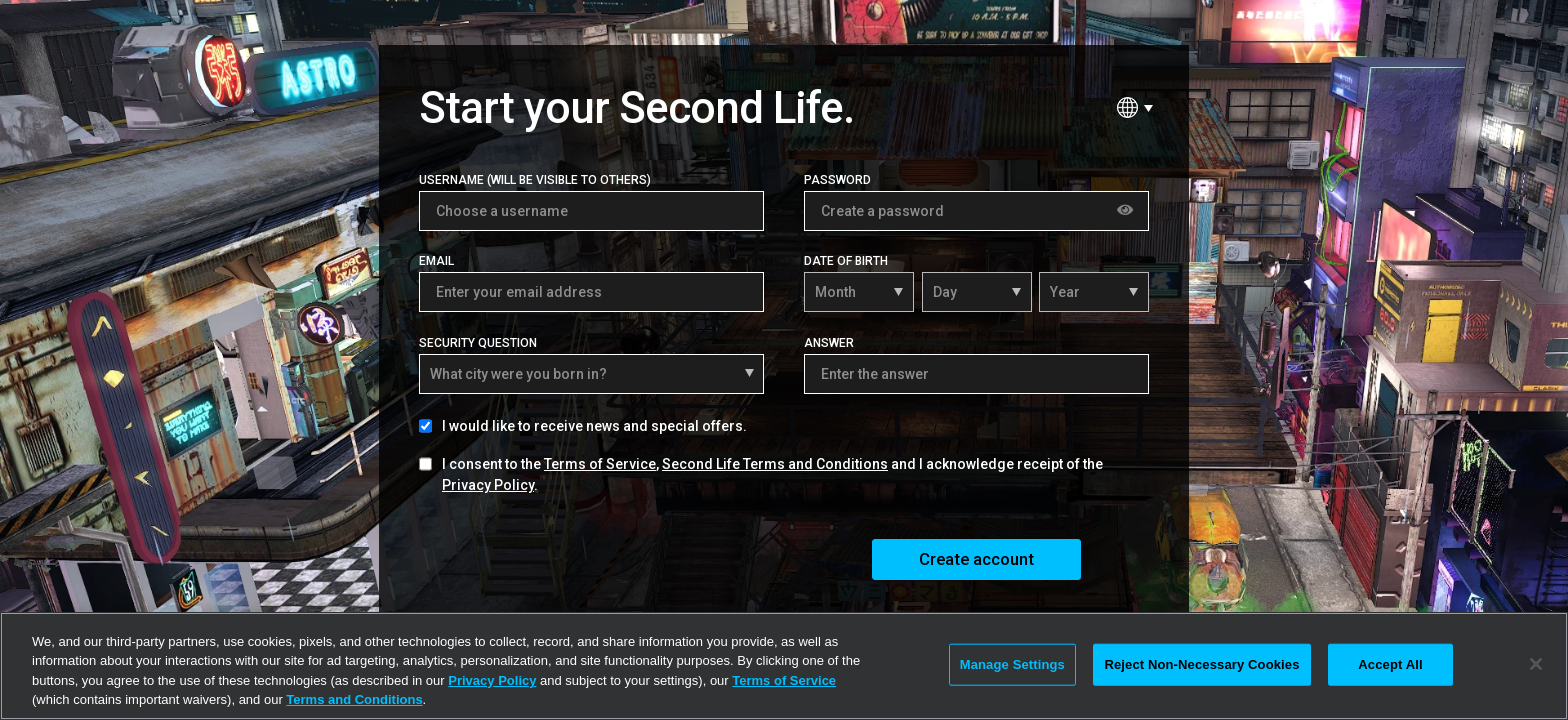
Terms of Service (600, 464)
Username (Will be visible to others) (535, 180)
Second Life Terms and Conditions (775, 464)
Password (837, 180)
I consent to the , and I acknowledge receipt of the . (772, 474)
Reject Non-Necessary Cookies (1201, 664)
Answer (829, 343)
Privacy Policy (488, 485)
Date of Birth (846, 261)
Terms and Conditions (354, 699)
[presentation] (571, 558)
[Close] (1536, 664)
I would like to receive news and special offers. (594, 426)
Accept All (1390, 664)
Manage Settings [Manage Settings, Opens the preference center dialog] (1012, 664)
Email (436, 261)
